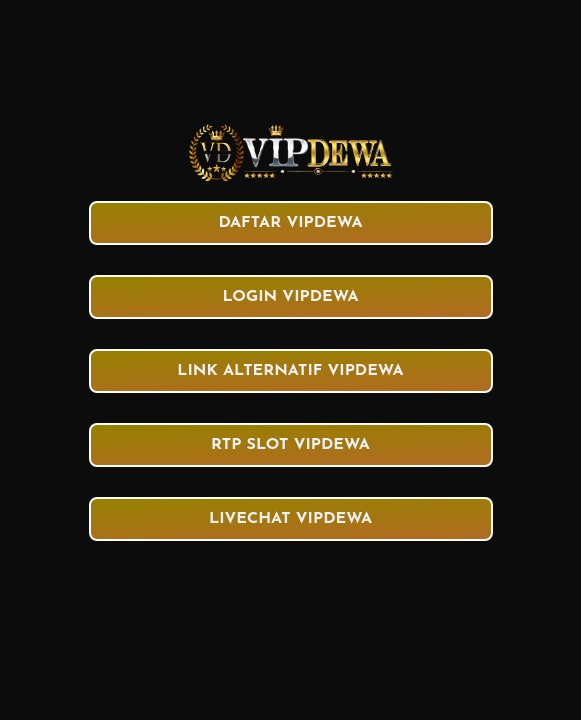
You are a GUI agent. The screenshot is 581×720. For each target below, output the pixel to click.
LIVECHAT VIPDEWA (290, 519)
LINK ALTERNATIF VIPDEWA (290, 371)
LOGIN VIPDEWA (290, 297)
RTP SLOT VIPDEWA (290, 445)
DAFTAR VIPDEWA (290, 223)
